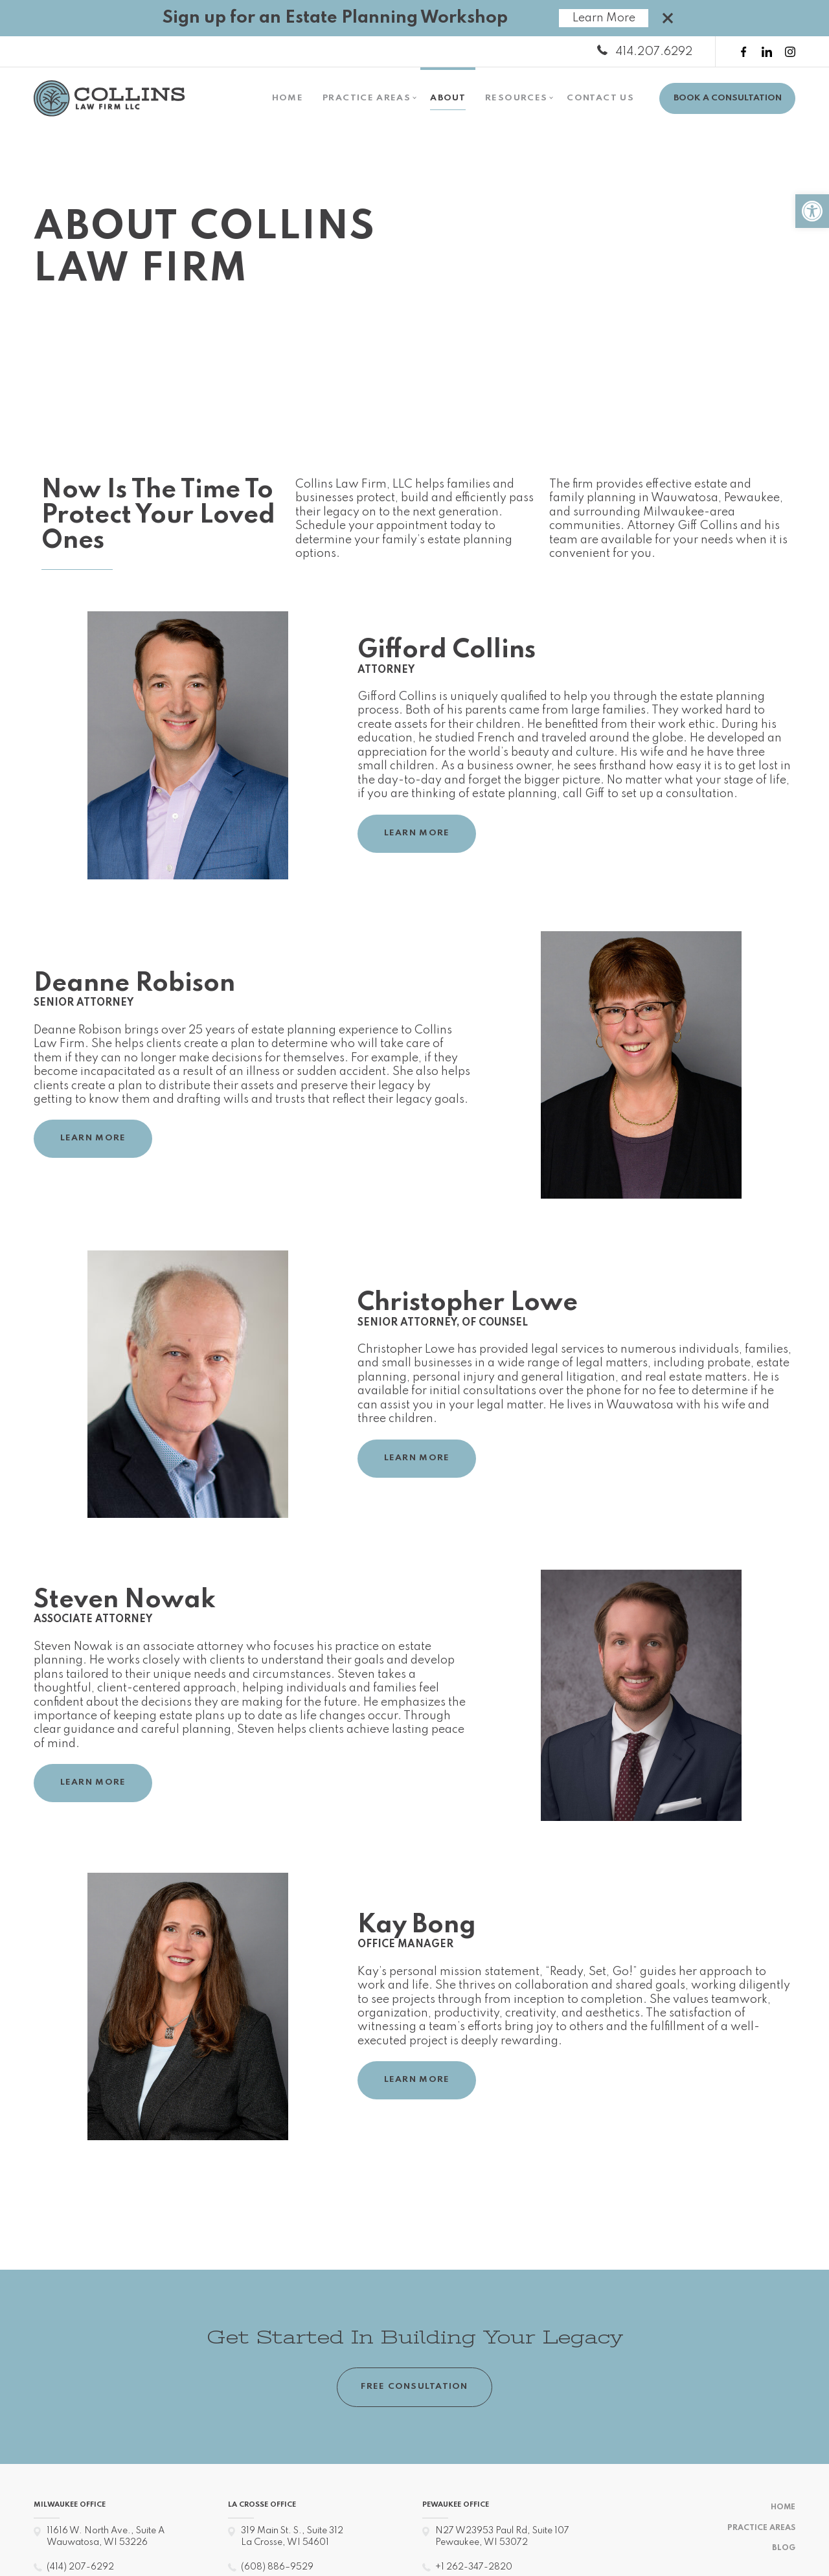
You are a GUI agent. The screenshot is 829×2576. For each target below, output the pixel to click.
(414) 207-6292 (80, 2563)
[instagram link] (790, 52)
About (448, 98)
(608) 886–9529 (276, 2563)
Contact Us (600, 98)
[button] (812, 211)
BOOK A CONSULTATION (728, 98)
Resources (516, 98)
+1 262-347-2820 (472, 2563)
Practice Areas (367, 98)
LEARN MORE (417, 833)
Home (287, 98)
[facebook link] (743, 52)
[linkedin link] (767, 52)
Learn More (604, 18)
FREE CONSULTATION (414, 2386)
